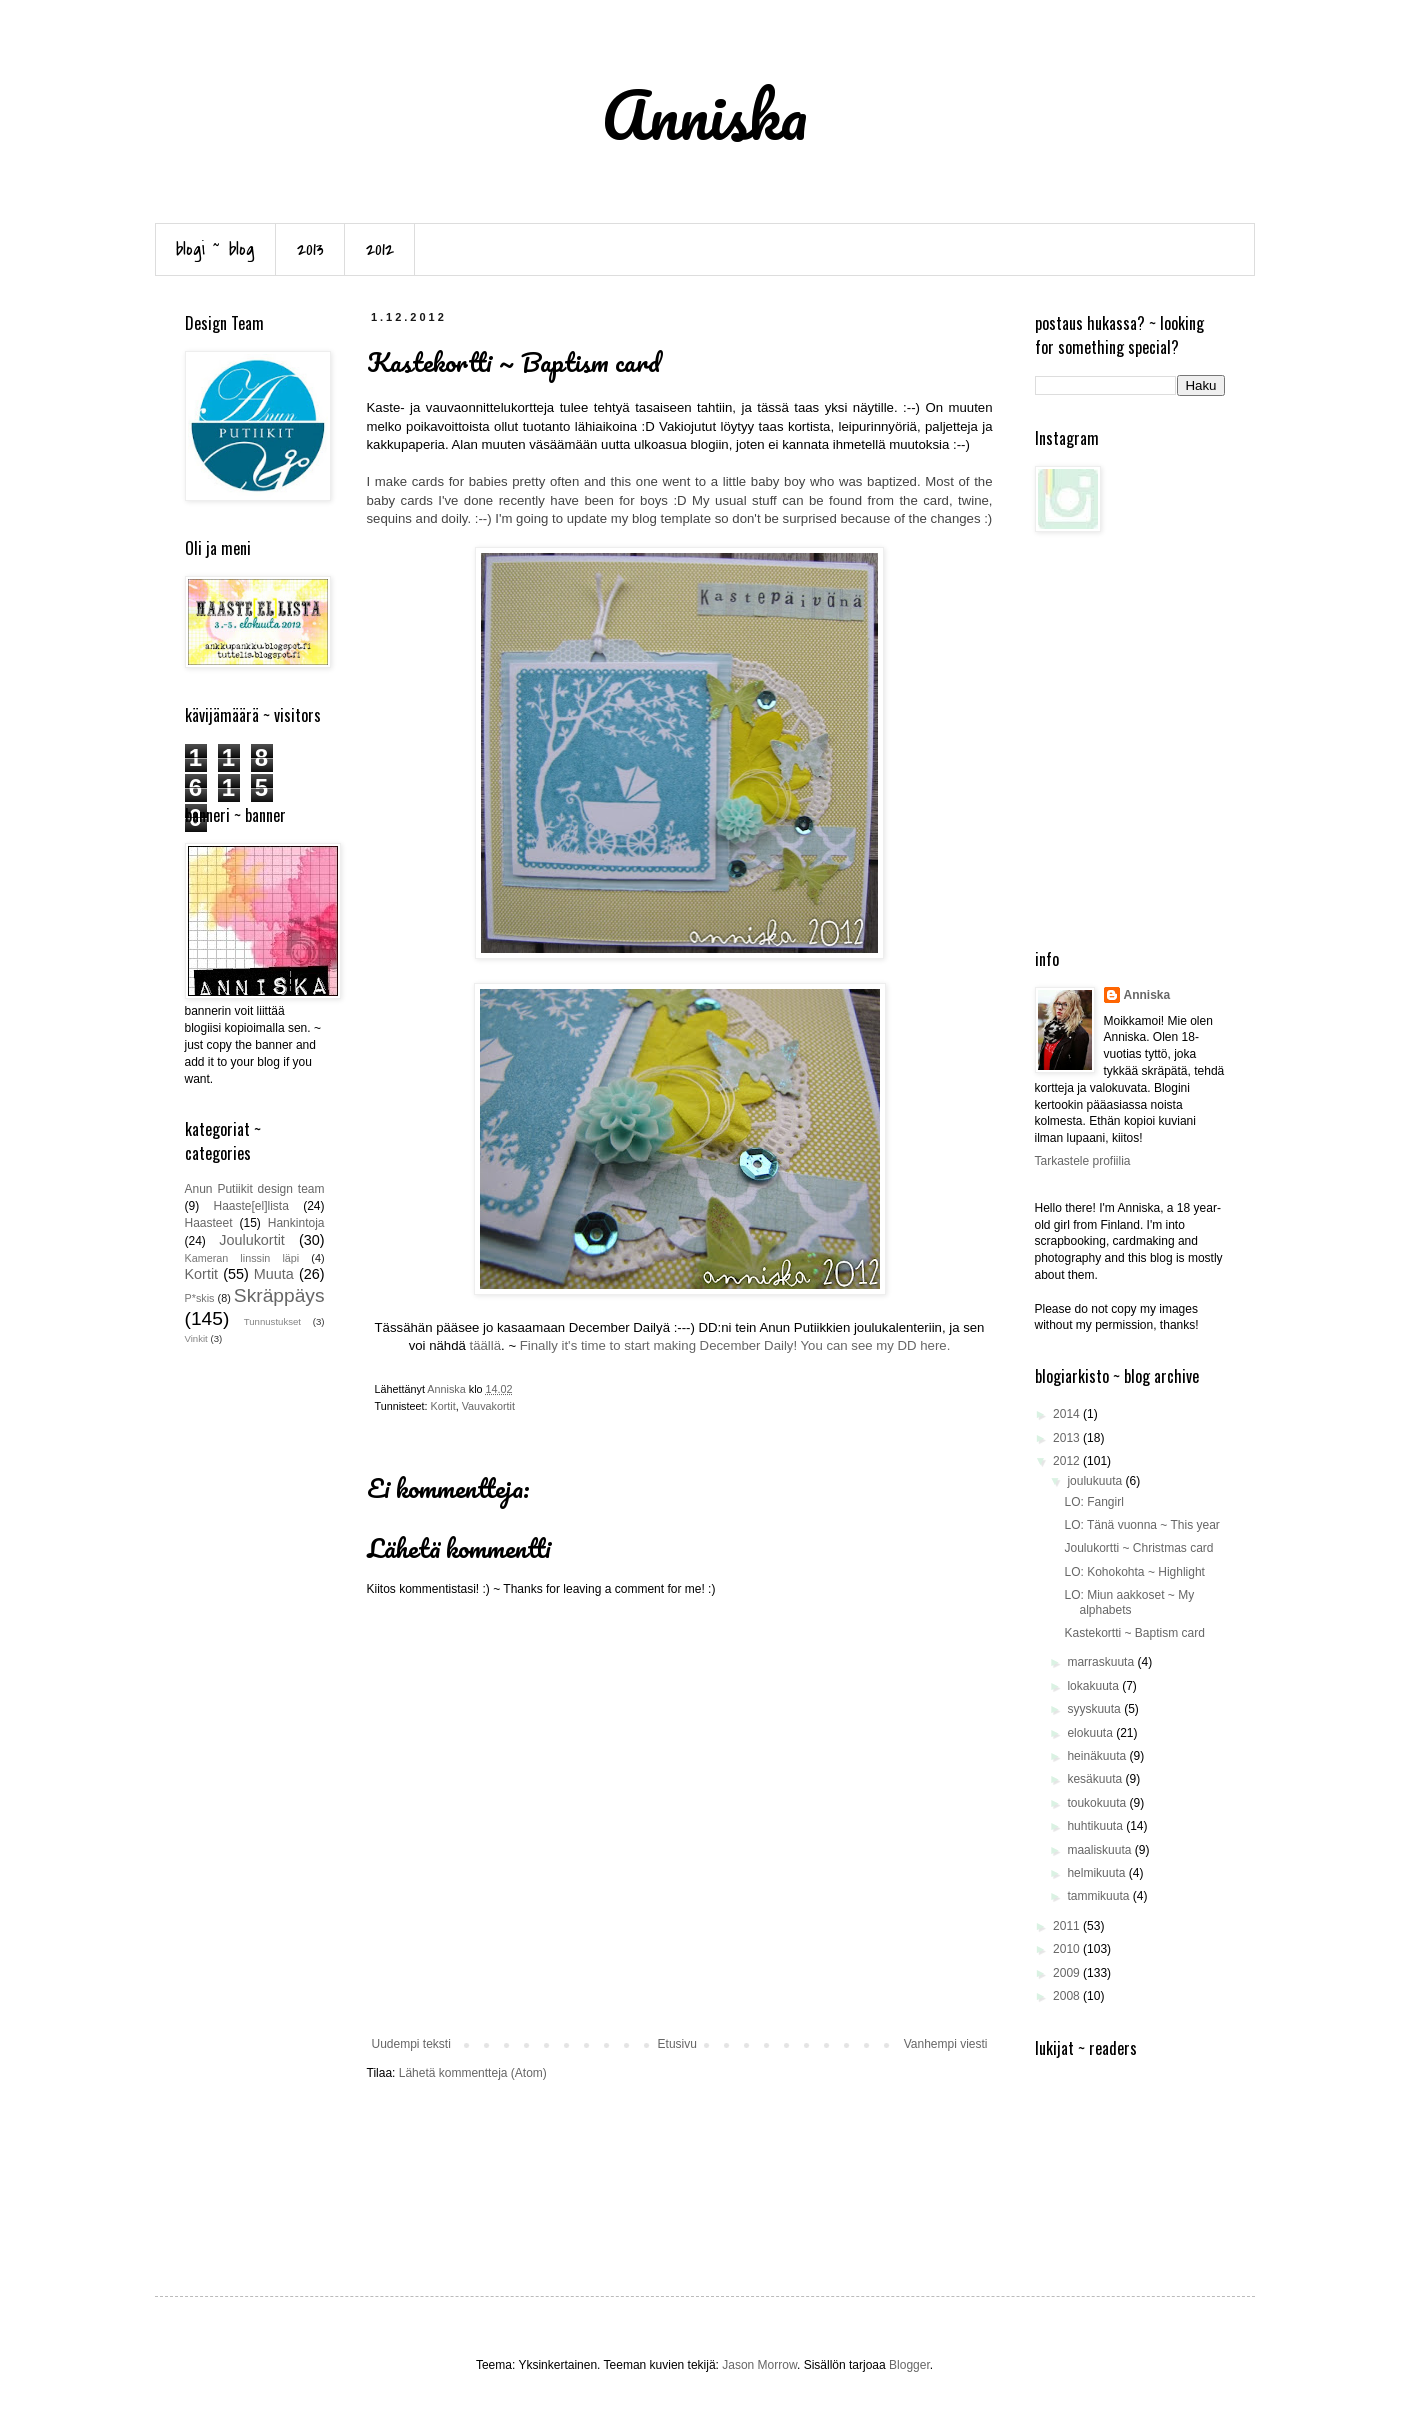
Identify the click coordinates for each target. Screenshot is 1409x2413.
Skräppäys (279, 1295)
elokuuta (1091, 1733)
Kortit (443, 1406)
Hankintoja (296, 1223)
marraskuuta (1102, 1662)
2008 (1068, 1996)
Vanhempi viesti (946, 2044)
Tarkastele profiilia (1083, 1161)
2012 (380, 249)
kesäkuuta (1096, 1779)
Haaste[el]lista (250, 1206)
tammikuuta (1099, 1896)
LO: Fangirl (1093, 1502)
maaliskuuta (1100, 1850)
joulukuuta (1096, 1481)
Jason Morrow (759, 2365)
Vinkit (196, 1338)
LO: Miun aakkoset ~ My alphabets (1129, 1602)
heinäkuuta (1098, 1756)
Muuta (274, 1274)
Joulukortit (252, 1240)
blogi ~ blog (215, 249)
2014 (1068, 1414)
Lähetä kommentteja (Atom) (473, 2073)
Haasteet (209, 1223)
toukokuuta (1098, 1803)
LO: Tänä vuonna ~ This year (1141, 1525)
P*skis (200, 1298)
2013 (310, 249)
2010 (1068, 1949)
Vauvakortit (488, 1406)
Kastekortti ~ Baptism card (1134, 1633)
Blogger (909, 2365)
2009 (1068, 1973)
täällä (486, 1345)
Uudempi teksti (411, 2044)
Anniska (1147, 995)
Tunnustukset (272, 1321)
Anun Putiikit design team (255, 1189)
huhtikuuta (1096, 1826)
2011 (1068, 1926)
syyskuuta (1095, 1709)
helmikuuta (1097, 1873)
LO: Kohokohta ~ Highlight (1134, 1572)
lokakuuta (1094, 1686)
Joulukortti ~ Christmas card (1138, 1548)
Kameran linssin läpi (242, 1258)
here (933, 1345)
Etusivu (677, 2044)
